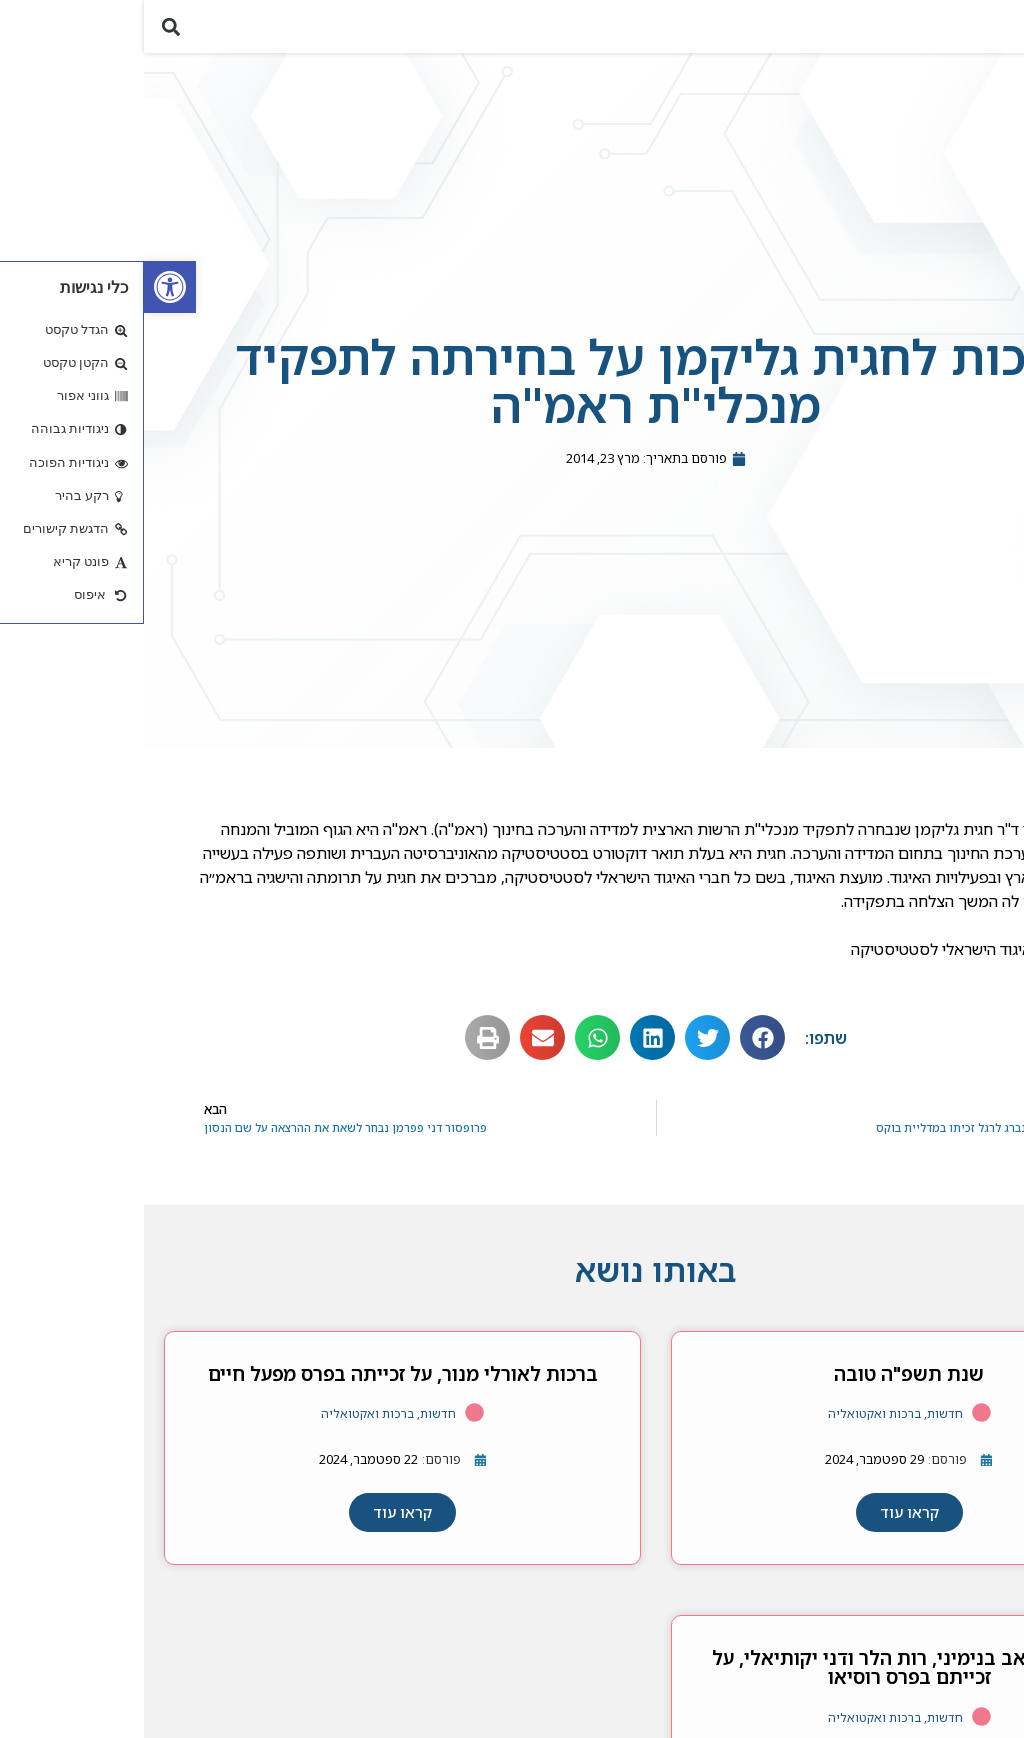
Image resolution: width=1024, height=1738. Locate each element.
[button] (997, 32)
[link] (26, 287)
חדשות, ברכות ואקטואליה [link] (751, 1426)
